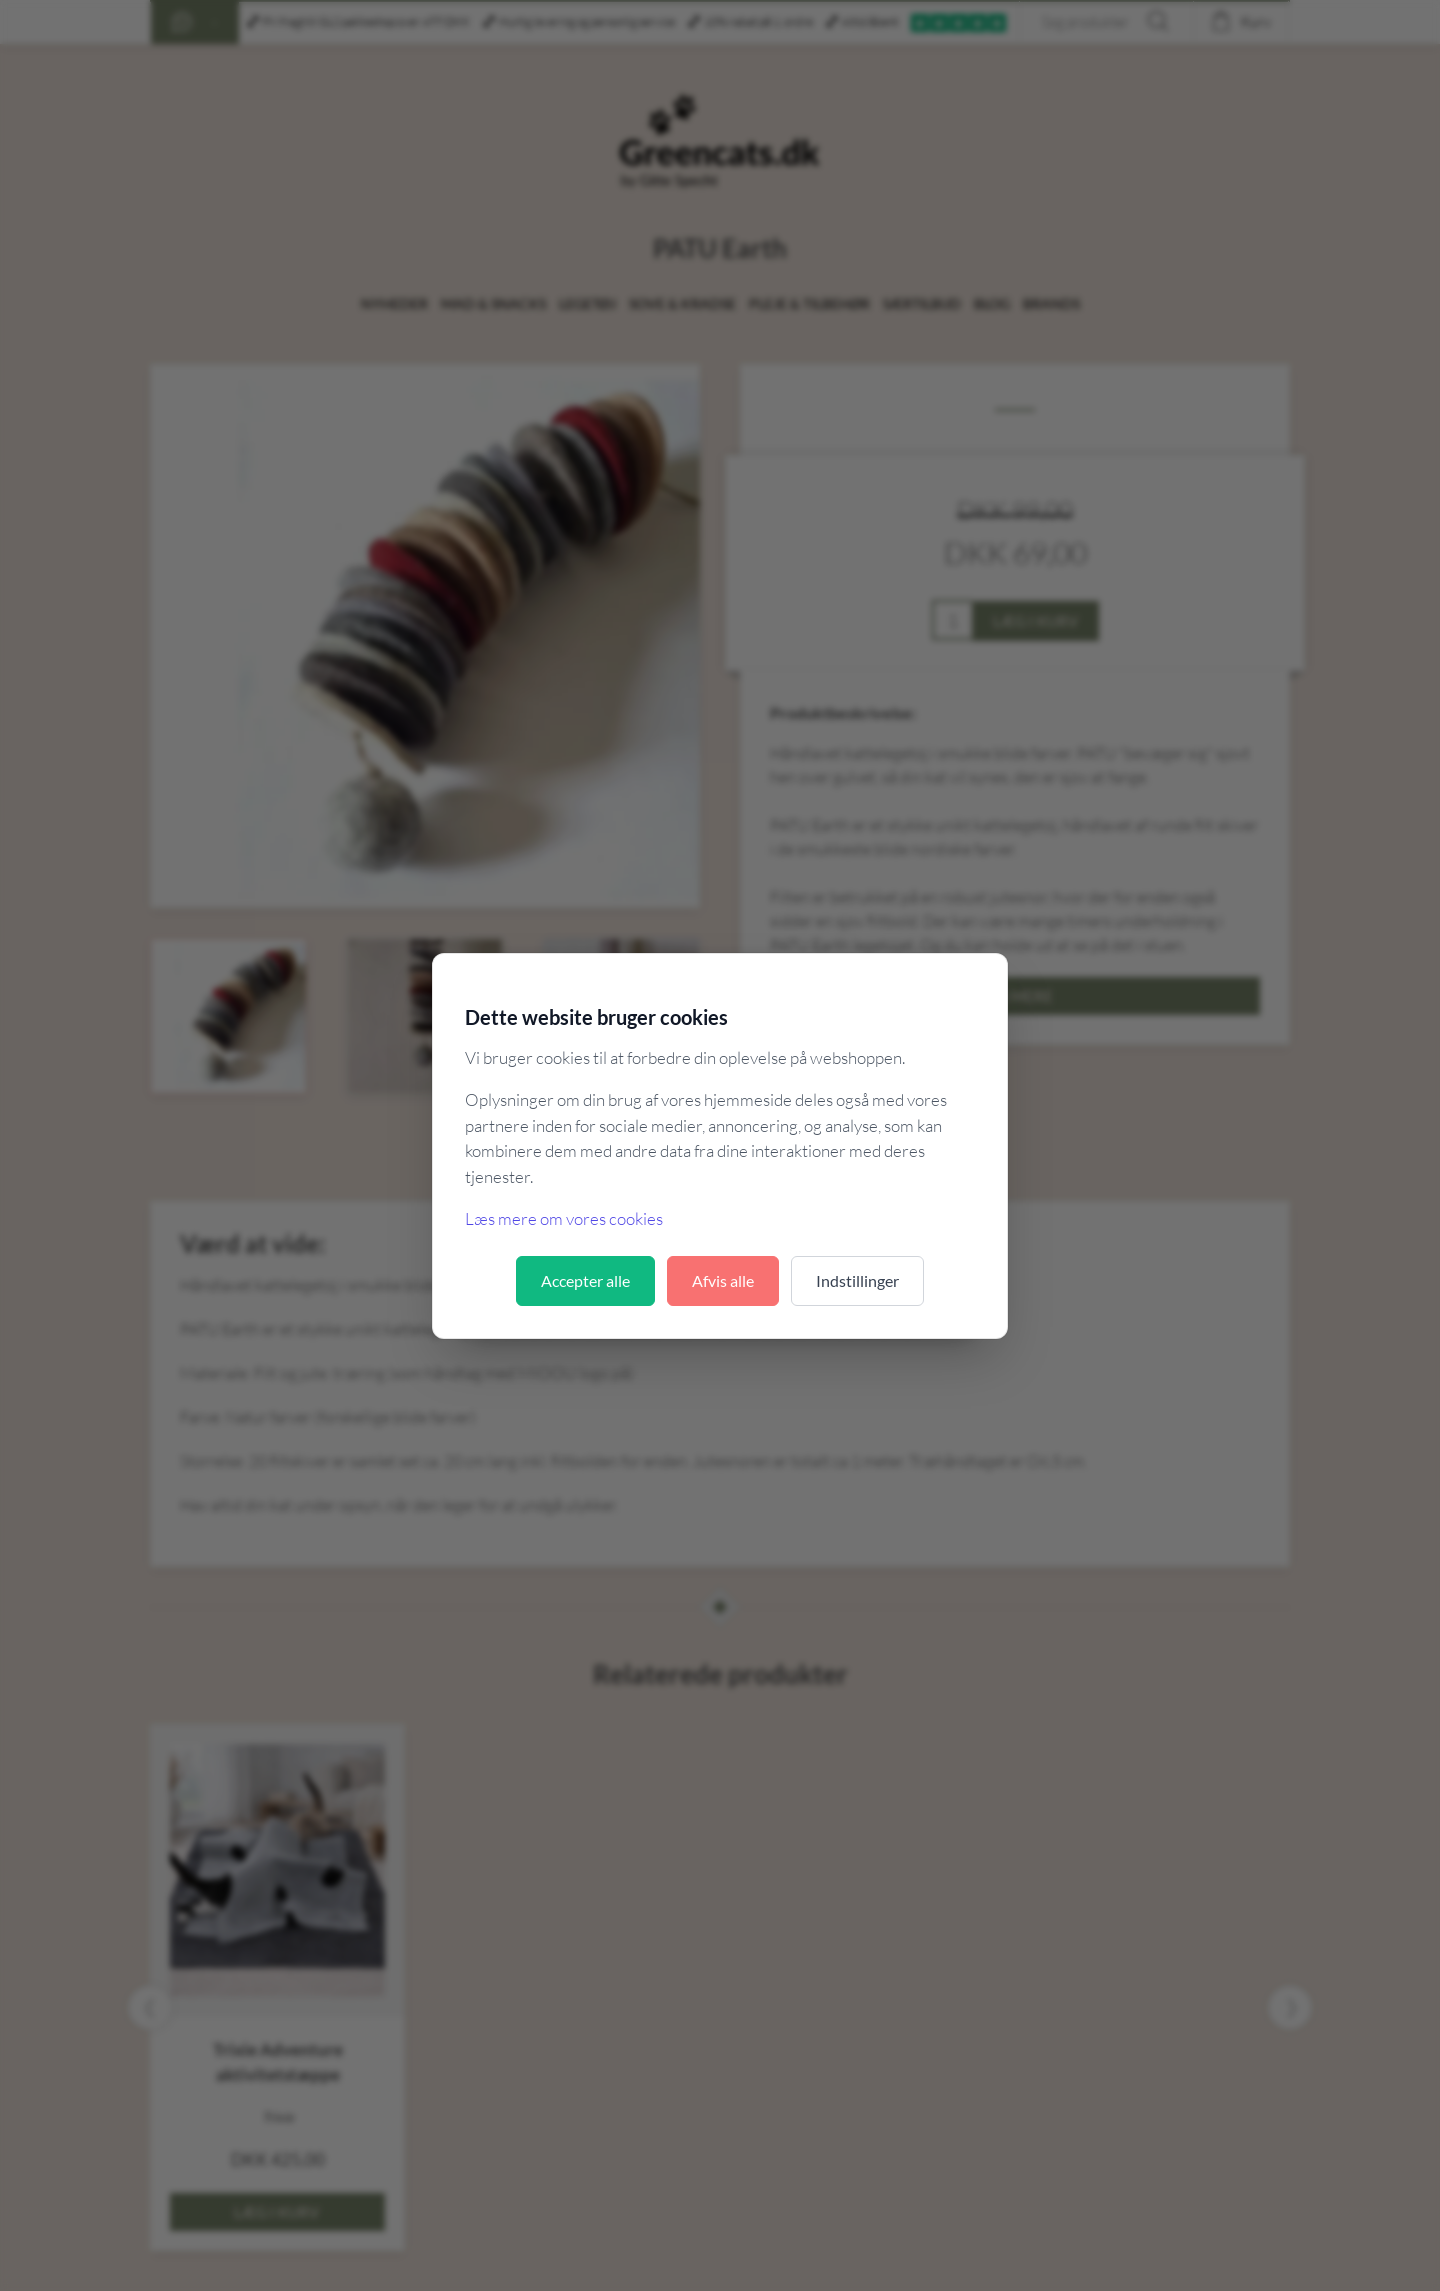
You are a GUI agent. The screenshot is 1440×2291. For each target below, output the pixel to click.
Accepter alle (585, 1280)
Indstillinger (857, 1280)
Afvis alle (723, 1280)
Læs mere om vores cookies (564, 1218)
